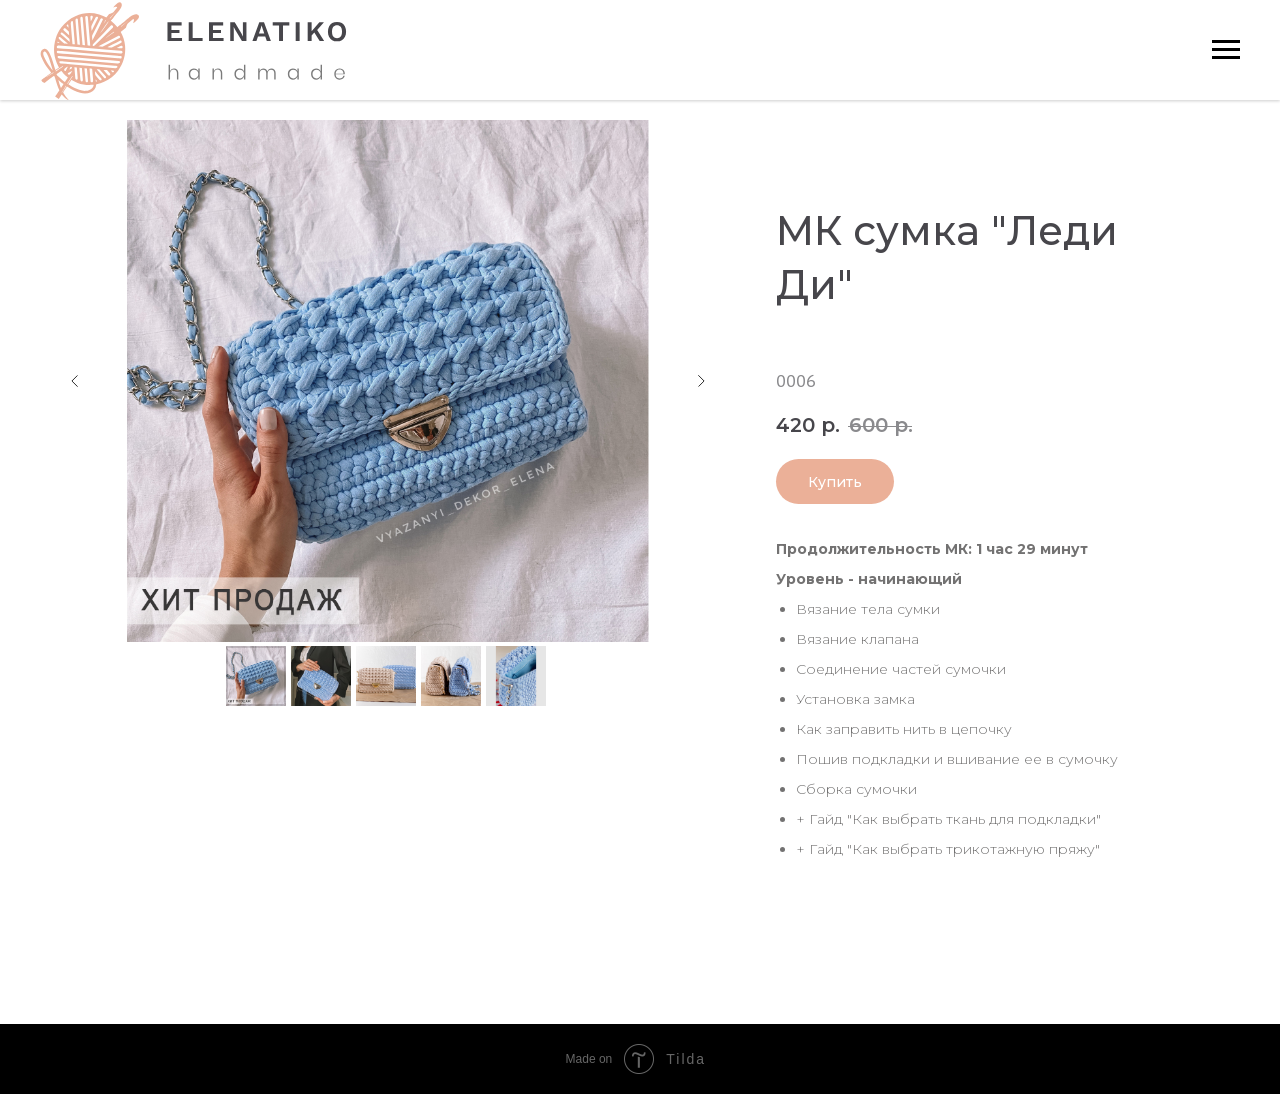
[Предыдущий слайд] (75, 381)
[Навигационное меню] (1226, 50)
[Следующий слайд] (701, 381)
